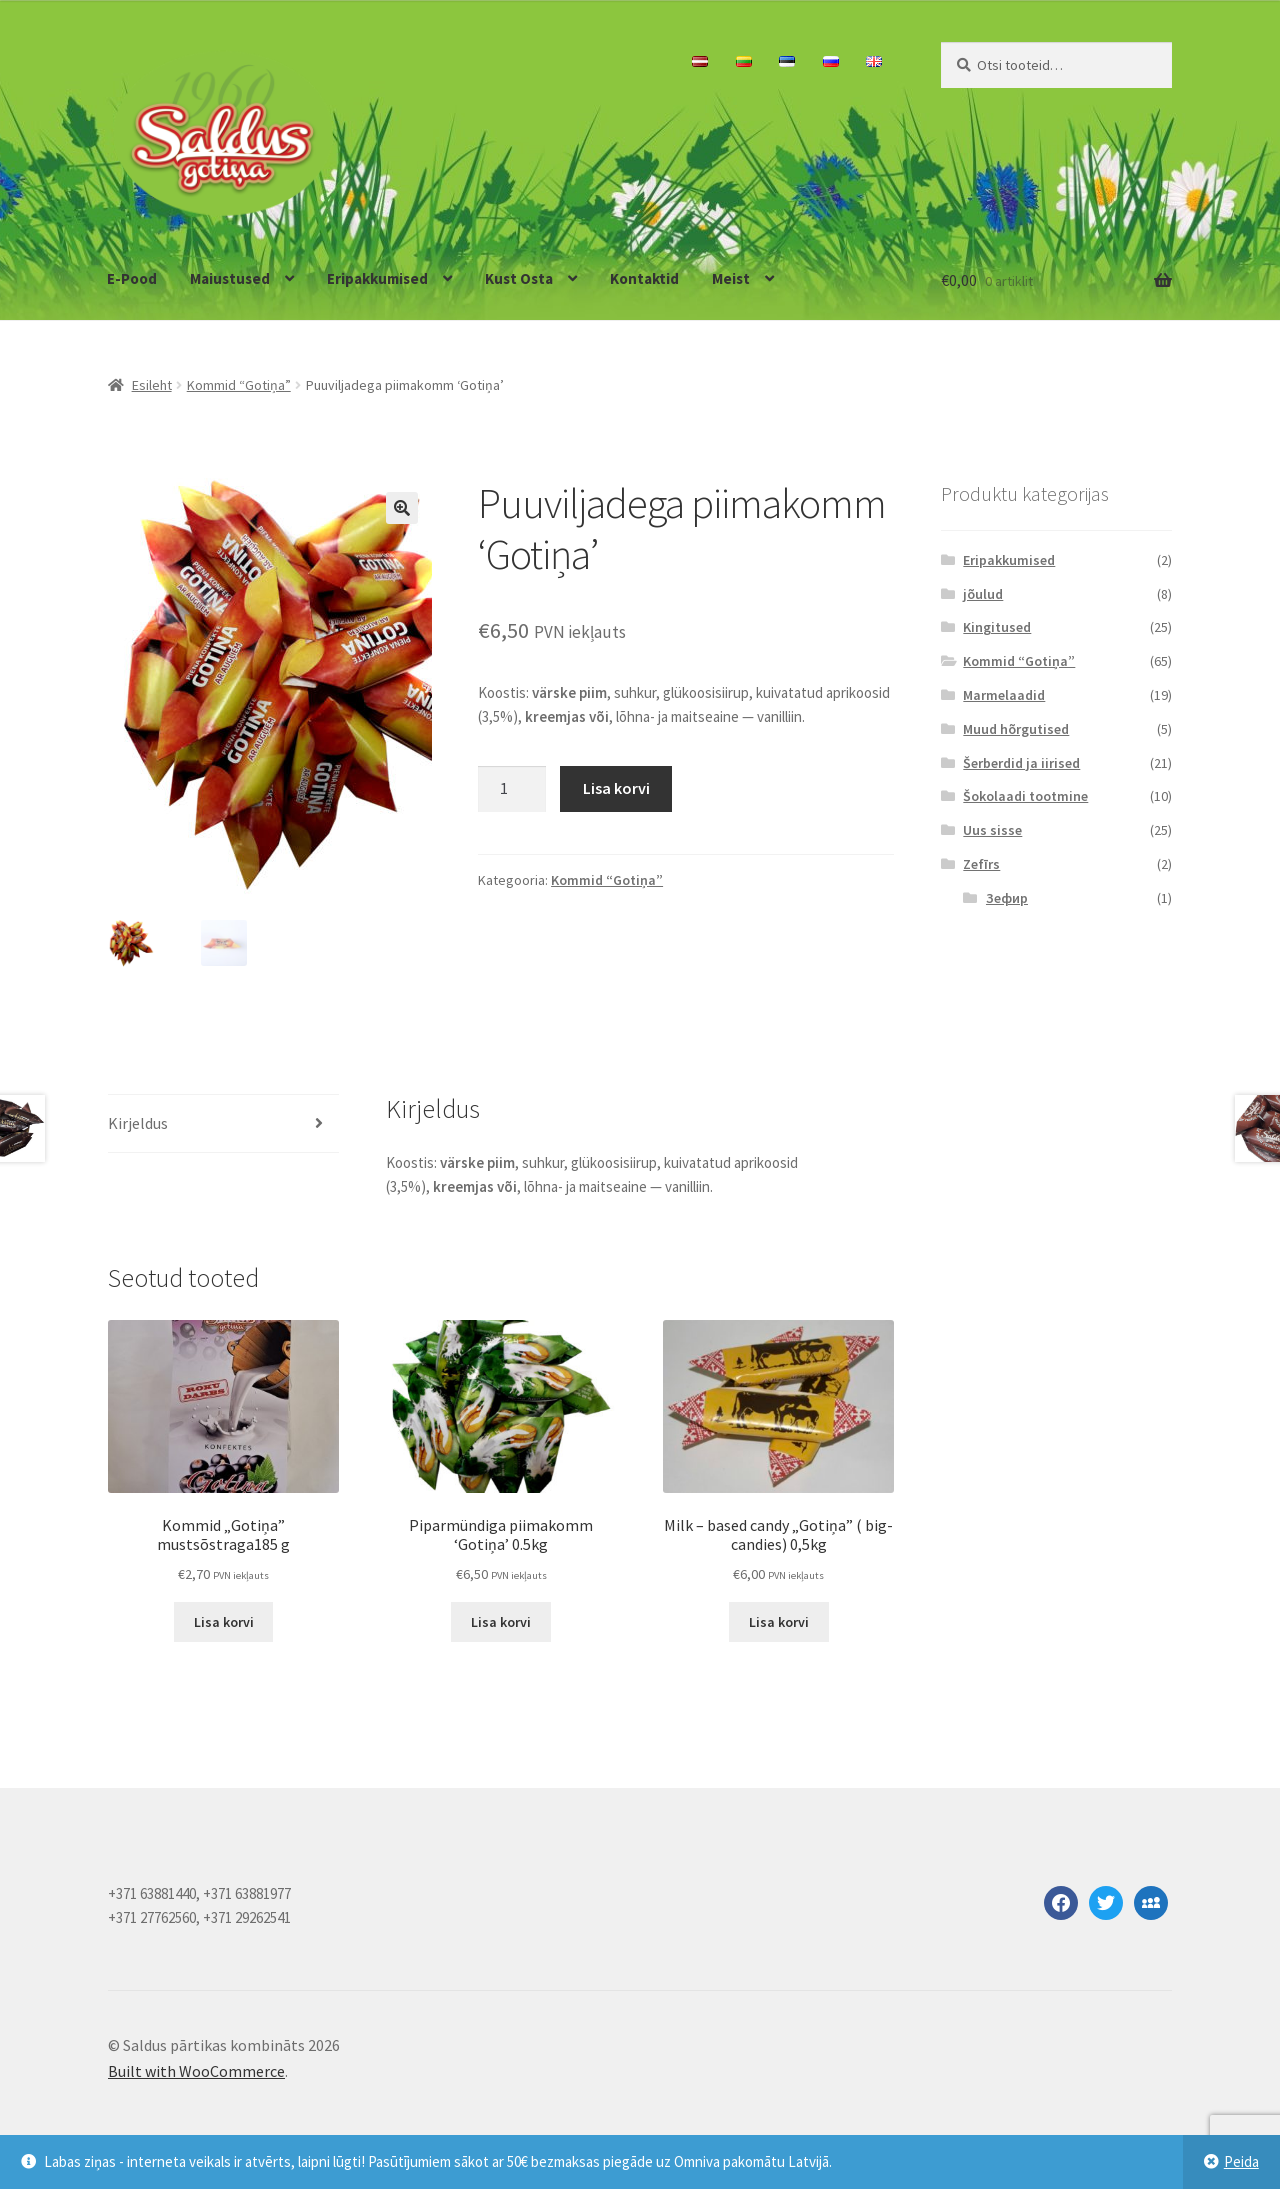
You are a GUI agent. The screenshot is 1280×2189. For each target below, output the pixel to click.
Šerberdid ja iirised (1021, 763)
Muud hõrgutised (1016, 729)
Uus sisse (992, 830)
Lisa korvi (616, 788)
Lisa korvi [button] (224, 1625)
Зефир (1007, 898)
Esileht (152, 385)
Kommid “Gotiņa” (239, 385)
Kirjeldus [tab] (138, 1126)
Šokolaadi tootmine (1025, 796)
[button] (402, 508)
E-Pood (132, 278)
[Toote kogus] (512, 789)
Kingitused (997, 627)
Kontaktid (644, 278)
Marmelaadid (1004, 695)
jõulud (983, 594)
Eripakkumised (377, 278)
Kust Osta (519, 278)
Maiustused (230, 278)
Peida (1241, 2161)
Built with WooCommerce (196, 2074)
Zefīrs (981, 864)
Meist (731, 278)
